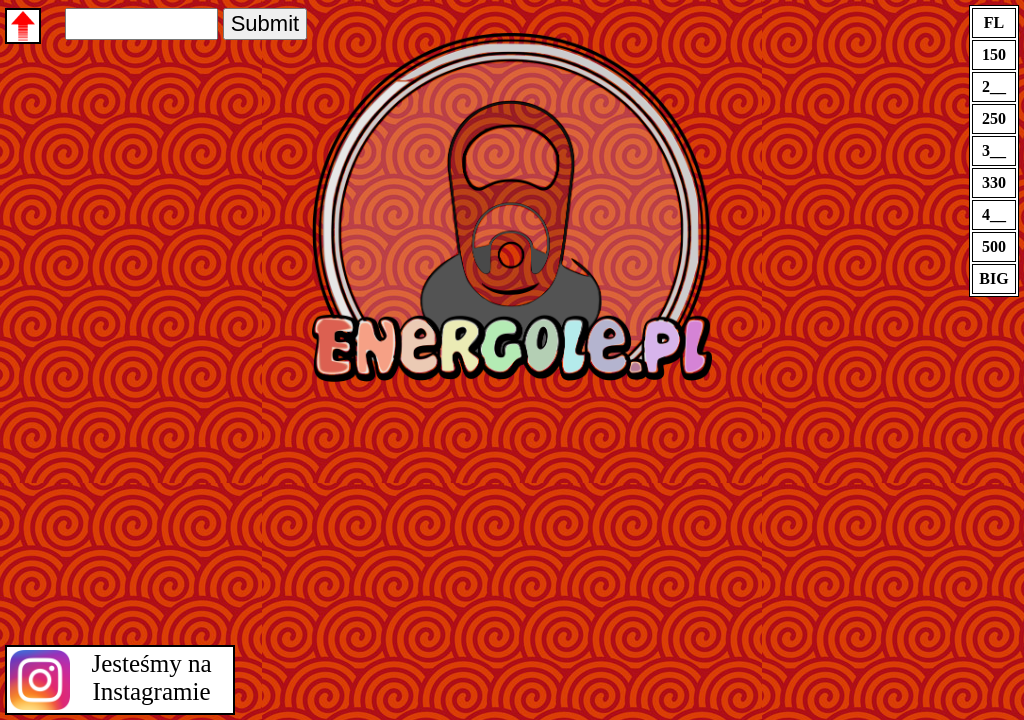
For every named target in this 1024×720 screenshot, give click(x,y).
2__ (994, 86)
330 (994, 182)
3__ (994, 150)
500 (994, 246)
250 (994, 118)
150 (994, 54)
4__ (994, 214)
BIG (993, 278)
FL (994, 22)
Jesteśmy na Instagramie (151, 677)
